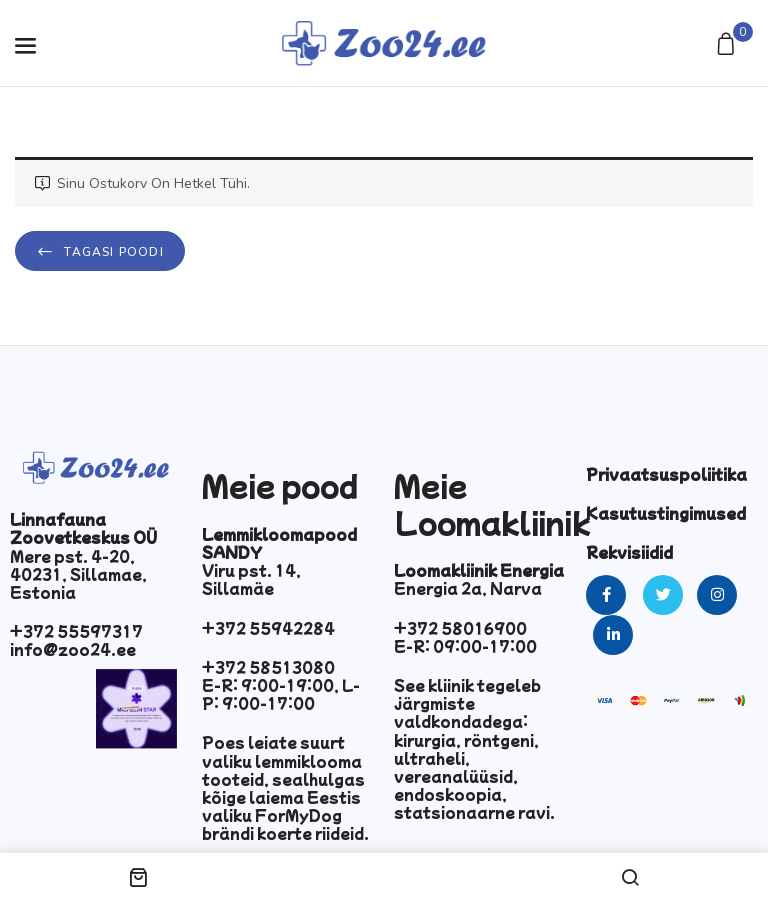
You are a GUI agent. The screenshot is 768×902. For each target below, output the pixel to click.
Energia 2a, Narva (468, 588)
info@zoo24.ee (73, 649)
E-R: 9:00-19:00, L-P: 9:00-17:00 (281, 694)
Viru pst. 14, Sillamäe (251, 579)
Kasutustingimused (666, 513)
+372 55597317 (76, 631)
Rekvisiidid (629, 552)
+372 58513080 (268, 667)
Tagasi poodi (112, 252)
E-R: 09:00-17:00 (465, 646)
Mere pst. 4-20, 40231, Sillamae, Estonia (78, 574)
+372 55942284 (268, 628)
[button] (728, 45)
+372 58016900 (460, 628)
